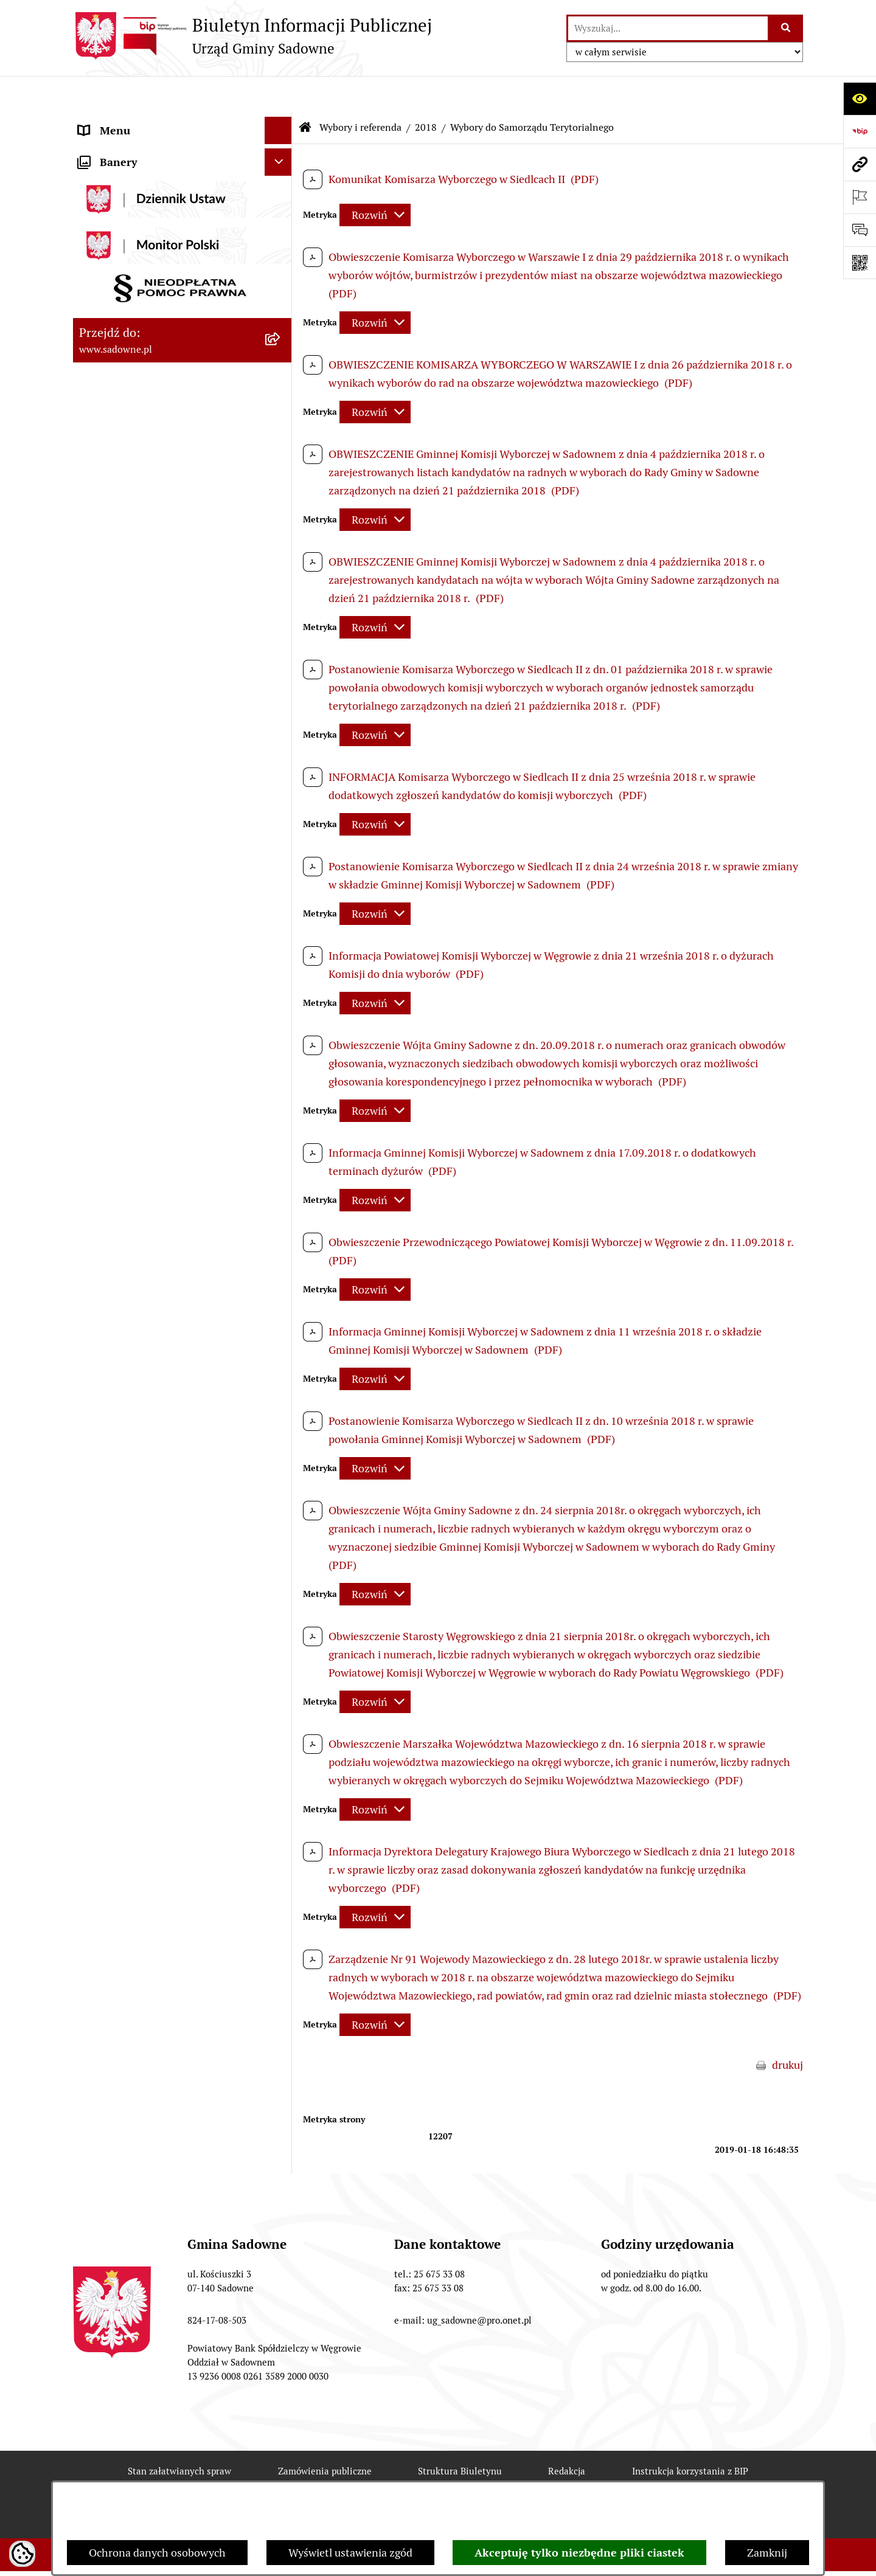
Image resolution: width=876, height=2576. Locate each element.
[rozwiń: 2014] (281, 419)
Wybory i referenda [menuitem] (124, 384)
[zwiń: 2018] (281, 489)
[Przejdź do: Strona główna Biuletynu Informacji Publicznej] (305, 91)
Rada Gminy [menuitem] (107, 149)
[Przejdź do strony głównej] (252, 36)
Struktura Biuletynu (460, 2434)
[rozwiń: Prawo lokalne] (281, 204)
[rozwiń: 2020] (281, 612)
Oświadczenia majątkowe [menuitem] (139, 275)
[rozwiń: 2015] (281, 454)
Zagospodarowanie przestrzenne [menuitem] (157, 753)
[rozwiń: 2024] (281, 682)
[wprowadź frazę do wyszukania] (668, 28)
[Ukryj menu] (278, 94)
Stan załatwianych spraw (179, 2434)
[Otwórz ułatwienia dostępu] (859, 98)
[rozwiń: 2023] (281, 647)
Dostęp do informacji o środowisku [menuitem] (162, 329)
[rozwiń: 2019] (281, 576)
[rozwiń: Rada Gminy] (281, 149)
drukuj (787, 2028)
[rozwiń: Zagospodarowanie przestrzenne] (281, 753)
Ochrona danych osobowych (157, 2553)
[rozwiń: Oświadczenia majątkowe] (281, 275)
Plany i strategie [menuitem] (117, 176)
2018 (426, 91)
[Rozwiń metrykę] (375, 178)
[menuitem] (182, 419)
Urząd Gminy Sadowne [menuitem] (133, 121)
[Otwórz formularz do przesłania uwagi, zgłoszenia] (859, 229)
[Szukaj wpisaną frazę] (786, 28)
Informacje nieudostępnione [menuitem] (147, 302)
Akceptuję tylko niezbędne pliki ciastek (579, 2553)
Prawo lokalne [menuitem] (112, 203)
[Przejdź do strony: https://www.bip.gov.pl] (859, 131)
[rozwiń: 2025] (281, 717)
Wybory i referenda (360, 91)
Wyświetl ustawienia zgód (350, 2553)
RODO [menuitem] (93, 780)
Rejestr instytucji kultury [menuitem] (138, 357)
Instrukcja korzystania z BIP (690, 2434)
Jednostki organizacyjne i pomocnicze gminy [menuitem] (169, 239)
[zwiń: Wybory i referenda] (281, 384)
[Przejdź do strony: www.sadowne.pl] (859, 164)
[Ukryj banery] (278, 811)
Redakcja (566, 2434)
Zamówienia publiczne (325, 2434)
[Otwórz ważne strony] (859, 197)
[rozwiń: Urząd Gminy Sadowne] (281, 122)
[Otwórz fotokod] (859, 262)
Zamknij (767, 2553)
